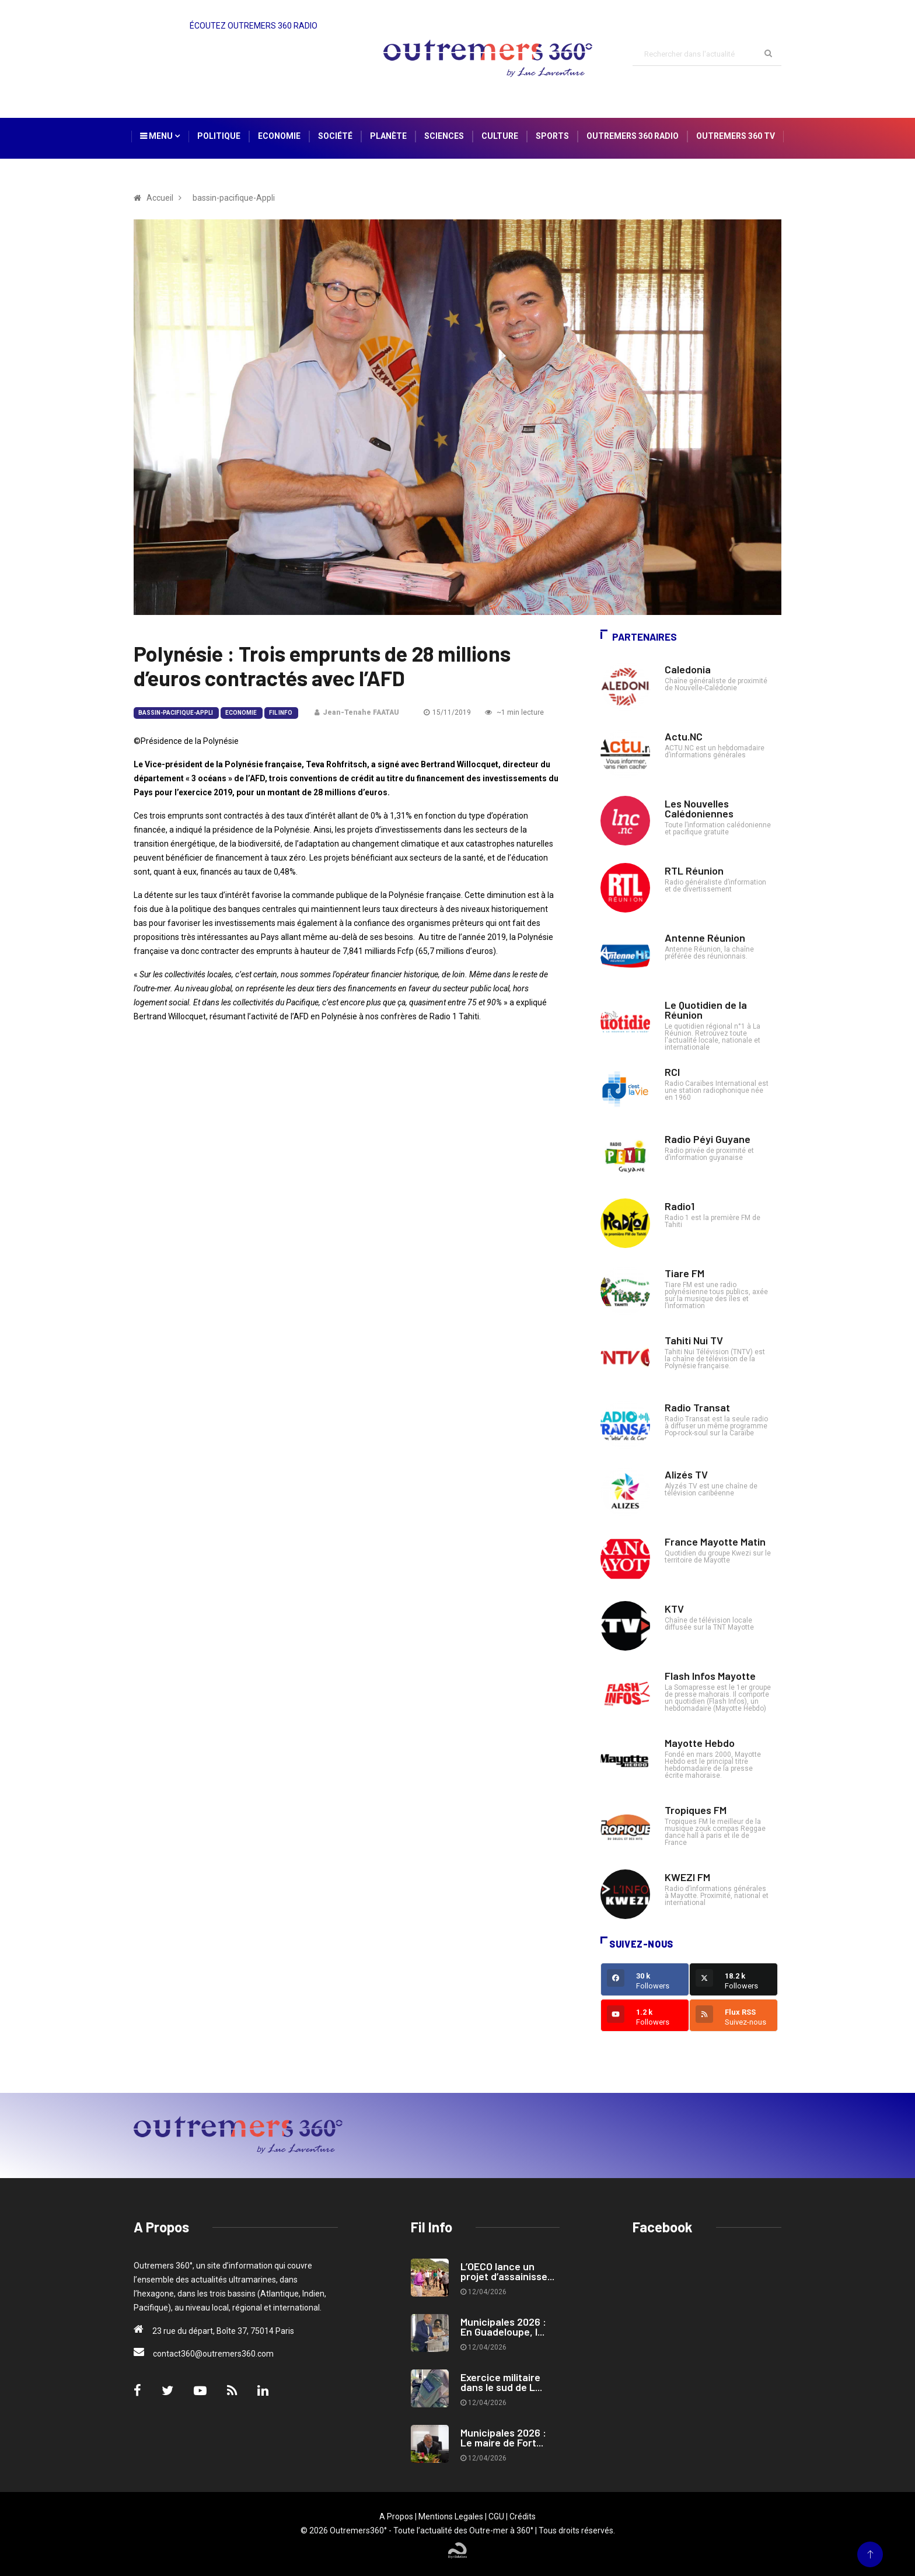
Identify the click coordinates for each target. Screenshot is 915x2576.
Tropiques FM (696, 1809)
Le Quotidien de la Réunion (706, 1009)
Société (335, 136)
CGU (496, 2516)
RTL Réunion (694, 870)
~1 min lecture (514, 712)
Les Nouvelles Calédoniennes (699, 808)
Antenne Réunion (705, 937)
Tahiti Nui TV (694, 1340)
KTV (674, 1608)
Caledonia (688, 669)
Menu (160, 136)
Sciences (444, 136)
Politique (218, 136)
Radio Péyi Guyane (707, 1139)
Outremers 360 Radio (632, 136)
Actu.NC (684, 736)
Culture (499, 136)
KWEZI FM (687, 1877)
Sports (552, 136)
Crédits (522, 2516)
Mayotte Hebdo (700, 1742)
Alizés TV (686, 1474)
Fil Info (280, 712)
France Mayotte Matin (715, 1541)
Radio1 (679, 1206)
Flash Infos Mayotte (710, 1675)
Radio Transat (697, 1407)
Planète (388, 136)
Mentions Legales (450, 2516)
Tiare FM (684, 1273)
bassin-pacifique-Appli (175, 712)
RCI (672, 1071)
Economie (279, 136)
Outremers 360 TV (735, 136)
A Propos (396, 2516)
